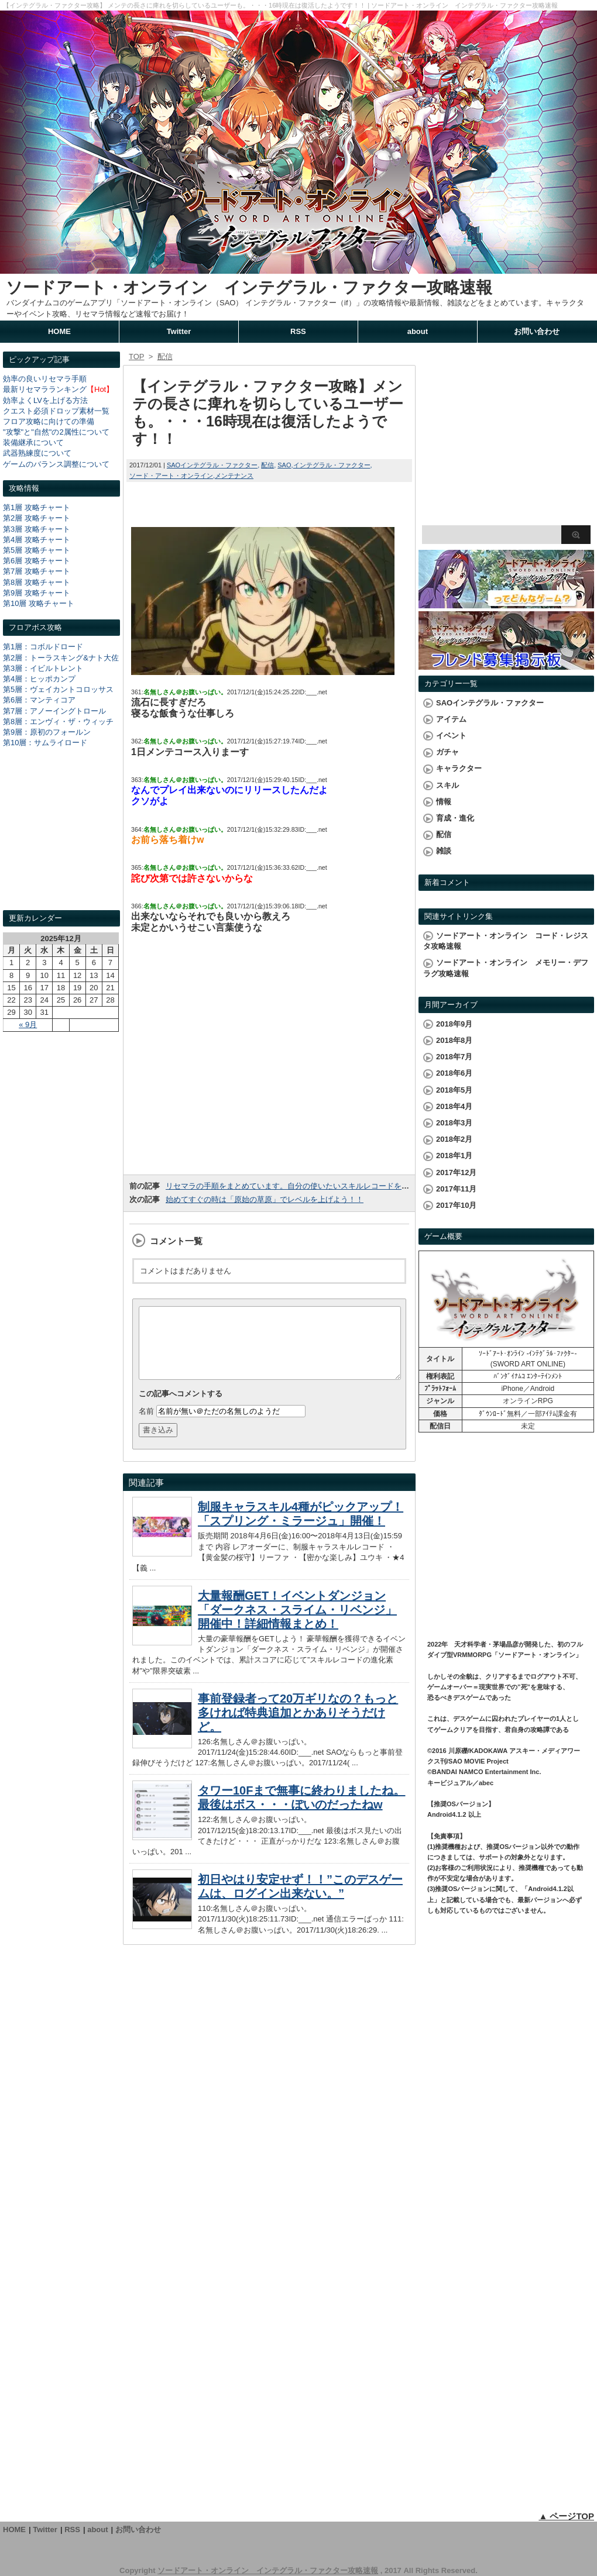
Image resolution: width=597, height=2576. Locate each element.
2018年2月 (454, 1139)
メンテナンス (234, 475)
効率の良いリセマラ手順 (45, 378)
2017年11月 (456, 1188)
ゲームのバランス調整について (56, 464)
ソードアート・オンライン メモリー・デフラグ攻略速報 (505, 967)
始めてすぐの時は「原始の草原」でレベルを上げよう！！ (264, 1199)
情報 (443, 801)
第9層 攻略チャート (36, 592)
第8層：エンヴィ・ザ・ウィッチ (58, 721)
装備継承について (33, 442)
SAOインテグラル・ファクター (212, 465)
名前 (146, 1425)
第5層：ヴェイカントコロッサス (58, 689)
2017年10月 (456, 1205)
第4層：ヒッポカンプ (39, 678)
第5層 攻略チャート (36, 550)
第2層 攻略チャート (36, 518)
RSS (298, 331)
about (417, 331)
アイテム (451, 719)
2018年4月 (454, 1106)
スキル (447, 785)
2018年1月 (454, 1155)
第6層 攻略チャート (36, 560)
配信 (267, 465)
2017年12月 (456, 1172)
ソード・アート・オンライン (171, 475)
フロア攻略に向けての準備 (48, 421)
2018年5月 (454, 1090)
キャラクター (459, 768)
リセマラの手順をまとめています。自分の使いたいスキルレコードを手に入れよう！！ (314, 1186)
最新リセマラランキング (45, 389)
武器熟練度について (37, 453)
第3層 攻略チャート (36, 529)
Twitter (179, 331)
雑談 (443, 850)
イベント (451, 735)
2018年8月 (454, 1040)
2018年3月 (454, 1122)
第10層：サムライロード (45, 742)
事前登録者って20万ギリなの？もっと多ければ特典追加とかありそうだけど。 (298, 1726)
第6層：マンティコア (39, 699)
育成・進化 (455, 818)
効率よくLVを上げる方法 (45, 400)
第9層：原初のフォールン (47, 732)
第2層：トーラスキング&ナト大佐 (61, 657)
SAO (284, 465)
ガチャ (447, 752)
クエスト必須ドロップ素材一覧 (56, 411)
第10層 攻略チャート (38, 603)
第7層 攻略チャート (36, 571)
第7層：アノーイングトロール (54, 711)
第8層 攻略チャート (36, 582)
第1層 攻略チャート (36, 507)
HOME (59, 331)
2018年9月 (454, 1024)
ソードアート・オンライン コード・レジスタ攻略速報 (505, 940)
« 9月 (28, 1024)
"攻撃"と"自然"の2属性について (56, 432)
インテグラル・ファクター (331, 465)
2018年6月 (454, 1073)
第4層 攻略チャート (36, 539)
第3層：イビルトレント (43, 668)
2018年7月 (454, 1056)
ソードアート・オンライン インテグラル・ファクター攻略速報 (249, 287)
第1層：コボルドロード (43, 646)
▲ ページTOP (566, 2516)
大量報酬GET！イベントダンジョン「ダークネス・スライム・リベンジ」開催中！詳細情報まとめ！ (297, 1623)
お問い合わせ (537, 331)
